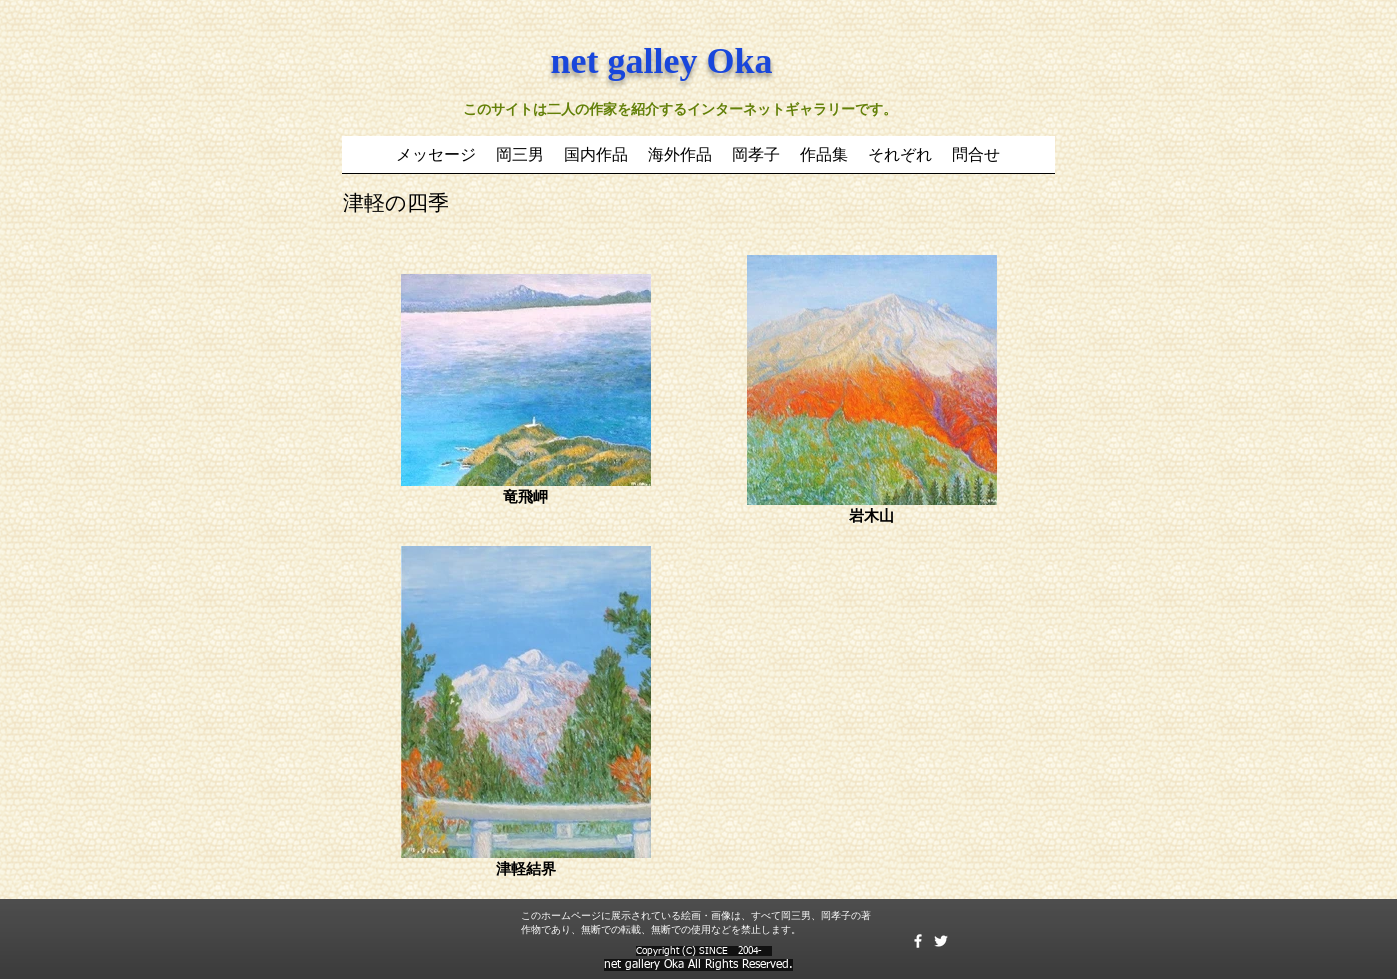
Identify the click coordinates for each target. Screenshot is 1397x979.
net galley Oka (662, 61)
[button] (596, 161)
